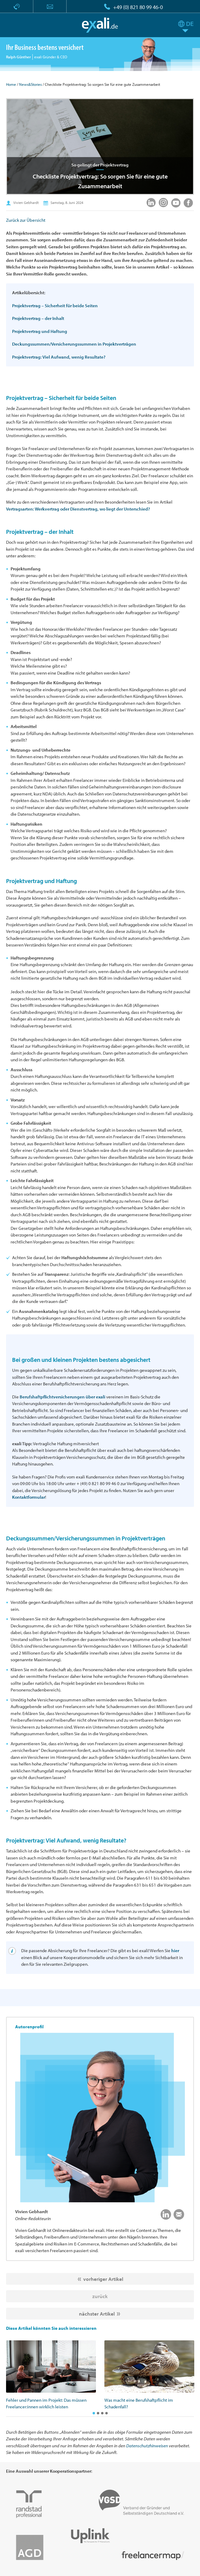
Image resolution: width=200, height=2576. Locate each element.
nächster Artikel (97, 2313)
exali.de (100, 25)
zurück (100, 2296)
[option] (51, 2375)
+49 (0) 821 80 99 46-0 (138, 7)
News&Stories (30, 84)
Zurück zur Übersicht (25, 220)
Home (11, 84)
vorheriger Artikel (103, 2279)
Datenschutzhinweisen (147, 2446)
